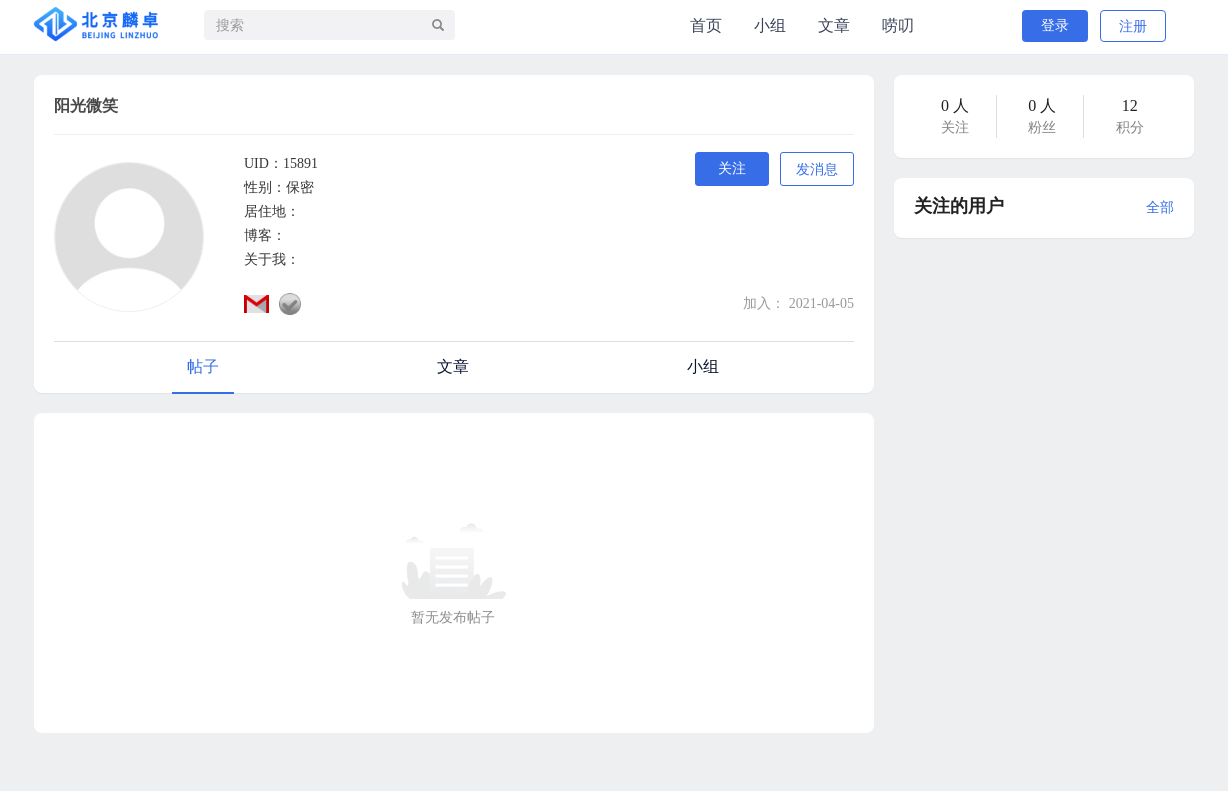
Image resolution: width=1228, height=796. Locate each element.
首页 (706, 25)
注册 (1133, 26)
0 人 (955, 105)
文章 (834, 25)
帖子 (203, 366)
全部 (1160, 207)
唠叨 (898, 25)
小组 (770, 25)
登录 (1055, 25)
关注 (732, 168)
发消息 (817, 169)
